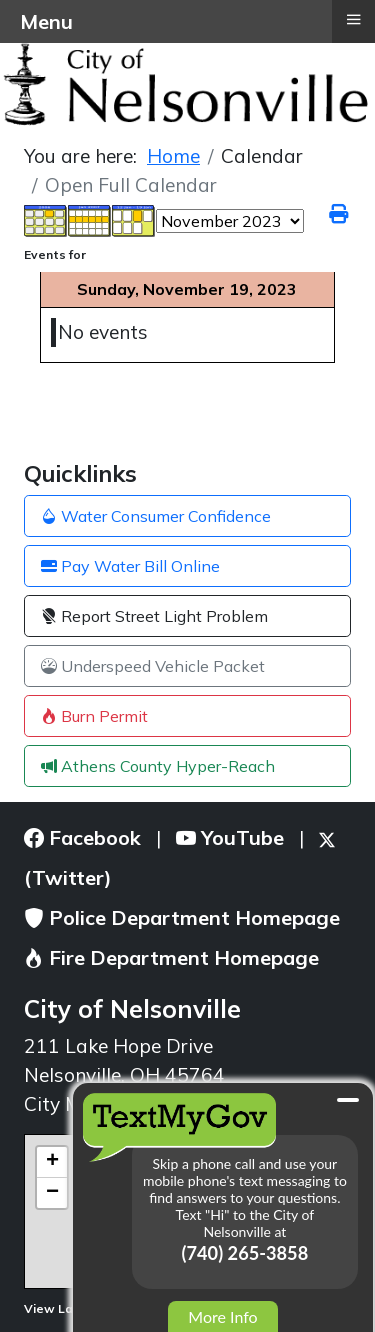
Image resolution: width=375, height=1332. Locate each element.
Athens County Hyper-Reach (158, 766)
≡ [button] (353, 19)
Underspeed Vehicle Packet (153, 666)
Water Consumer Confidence (156, 516)
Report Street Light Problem (154, 616)
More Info (222, 1316)
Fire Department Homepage (171, 957)
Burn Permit (94, 716)
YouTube (230, 837)
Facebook (82, 837)
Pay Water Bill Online (130, 566)
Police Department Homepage (182, 917)
